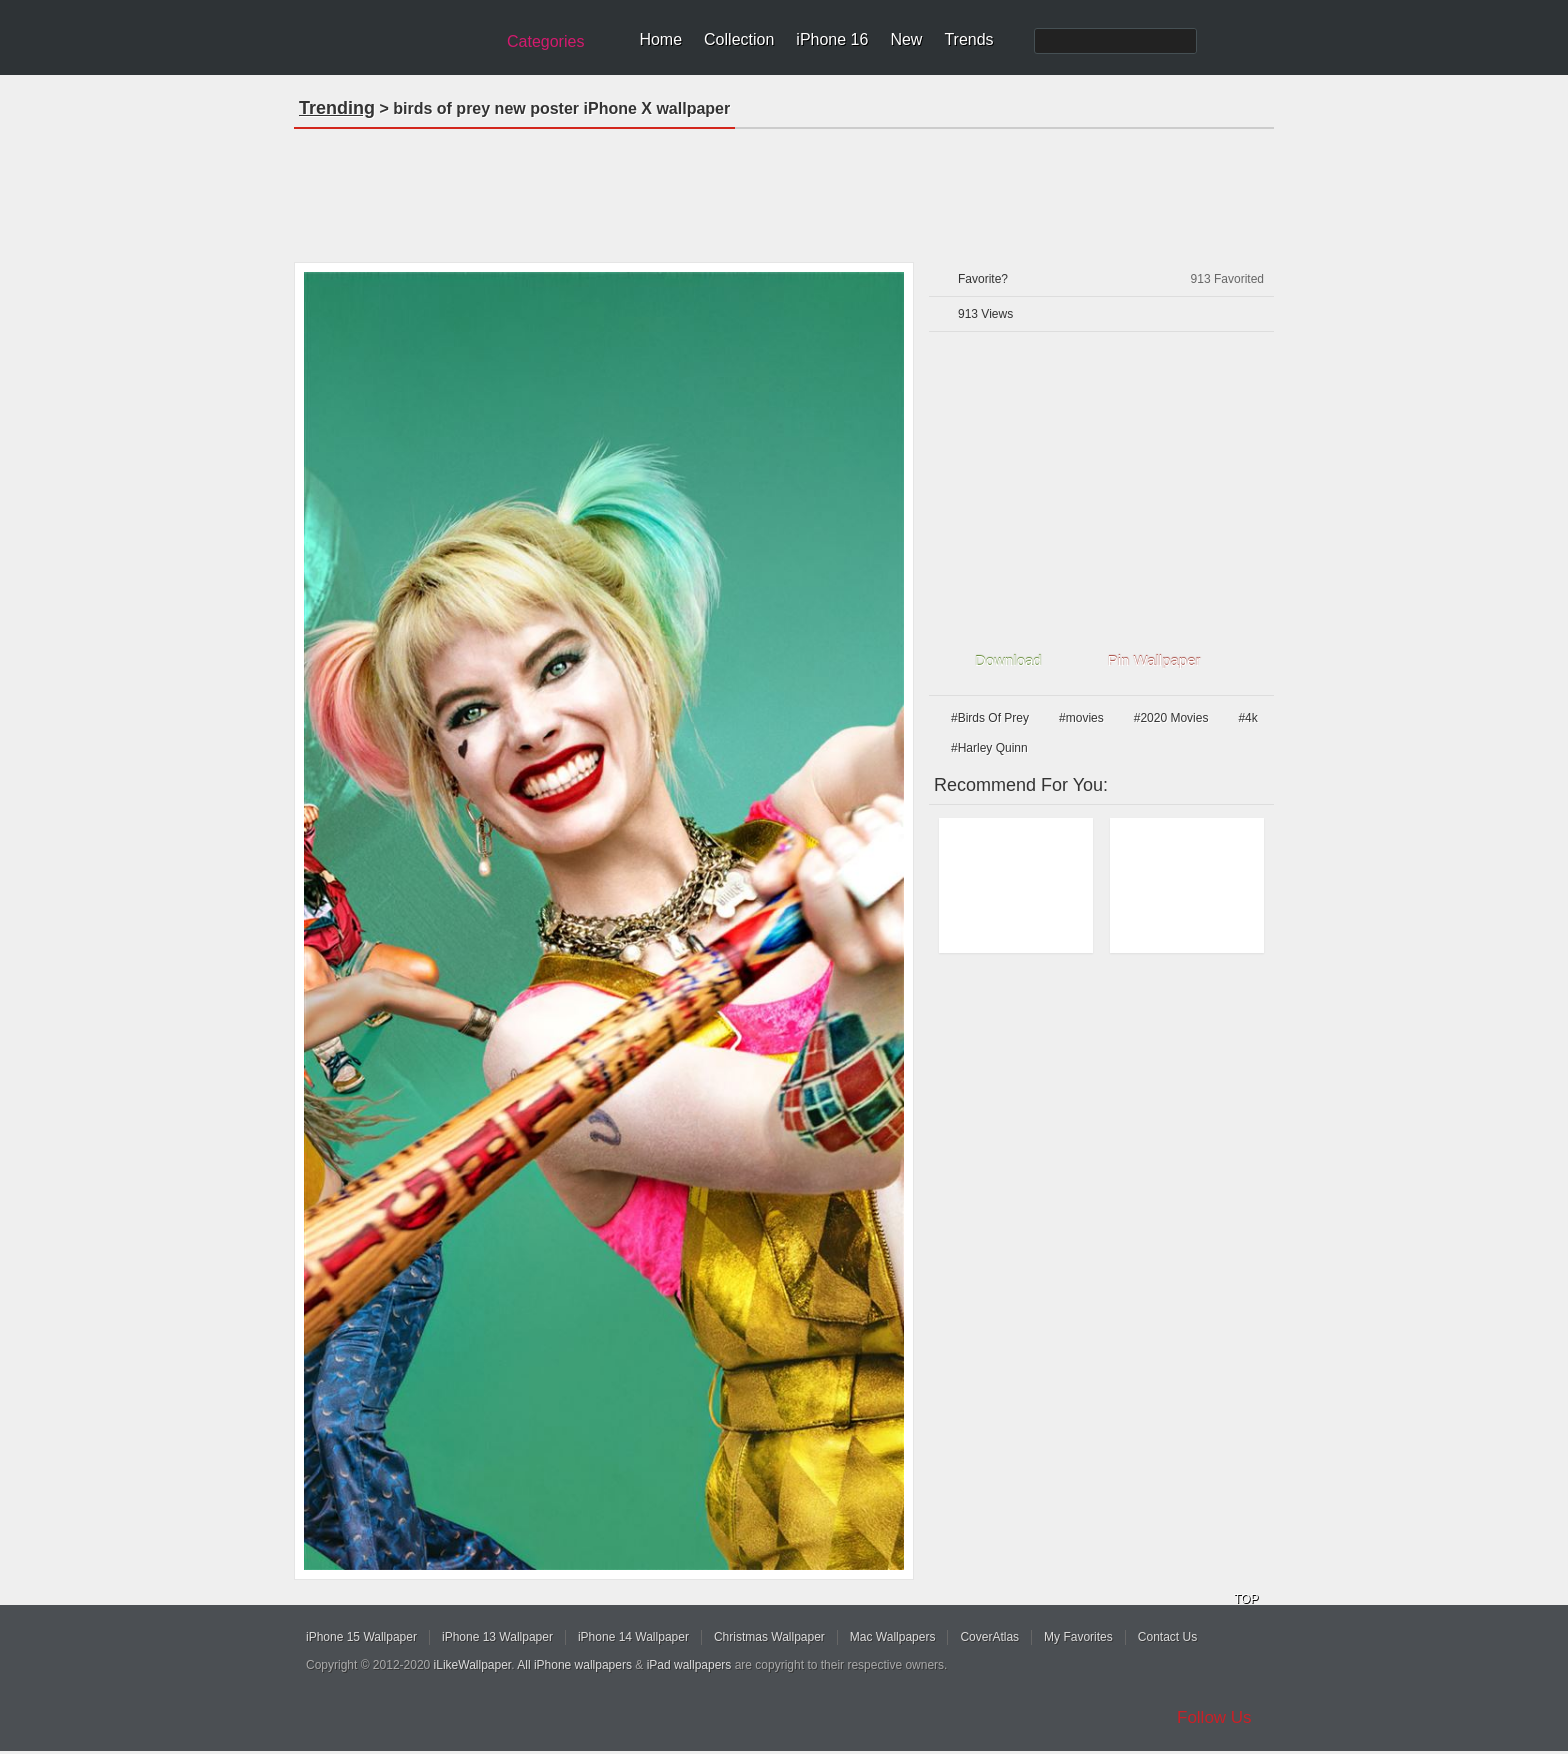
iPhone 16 (832, 39)
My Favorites (1078, 1637)
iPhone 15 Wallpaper (361, 1637)
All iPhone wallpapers (574, 1665)
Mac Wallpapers (893, 1637)
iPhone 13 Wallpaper (497, 1637)
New (906, 39)
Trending (337, 108)
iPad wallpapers (689, 1665)
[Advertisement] (784, 189)
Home (660, 39)
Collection (739, 39)
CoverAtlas (989, 1637)
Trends (968, 39)
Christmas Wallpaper (769, 1637)
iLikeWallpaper (473, 1665)
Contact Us (1167, 1637)
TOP (1246, 1599)
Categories (545, 41)
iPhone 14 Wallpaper (633, 1637)
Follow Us (1214, 1717)
